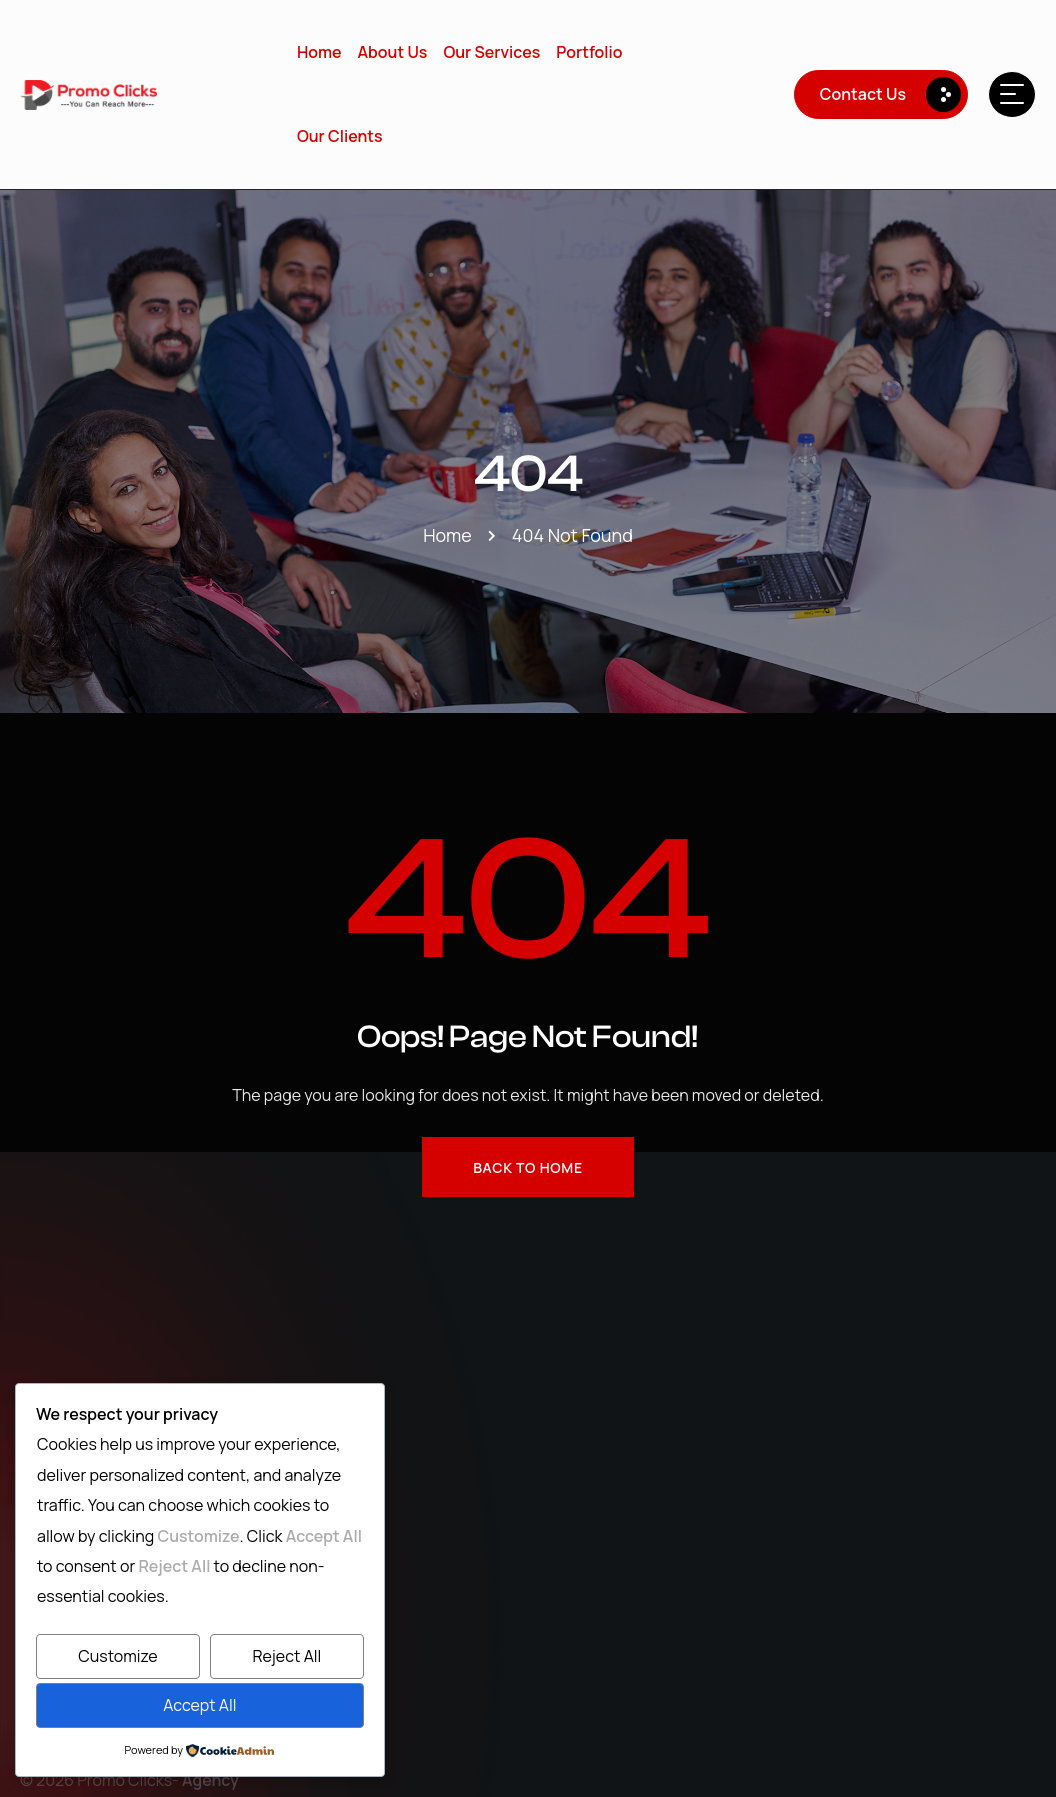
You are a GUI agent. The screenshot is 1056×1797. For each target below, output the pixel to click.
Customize (117, 1656)
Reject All (286, 1656)
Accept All (199, 1705)
